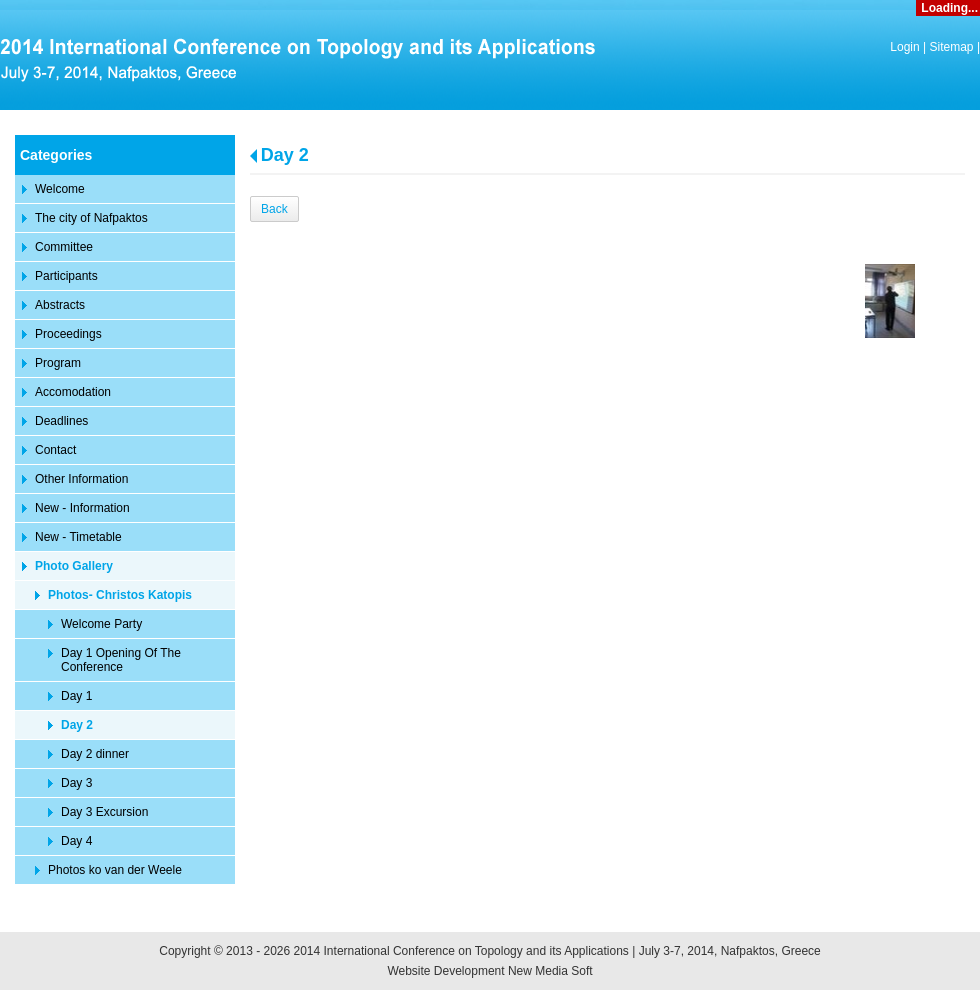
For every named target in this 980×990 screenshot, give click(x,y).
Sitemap (952, 47)
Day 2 (285, 155)
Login (904, 47)
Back (274, 209)
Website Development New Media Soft (489, 971)
